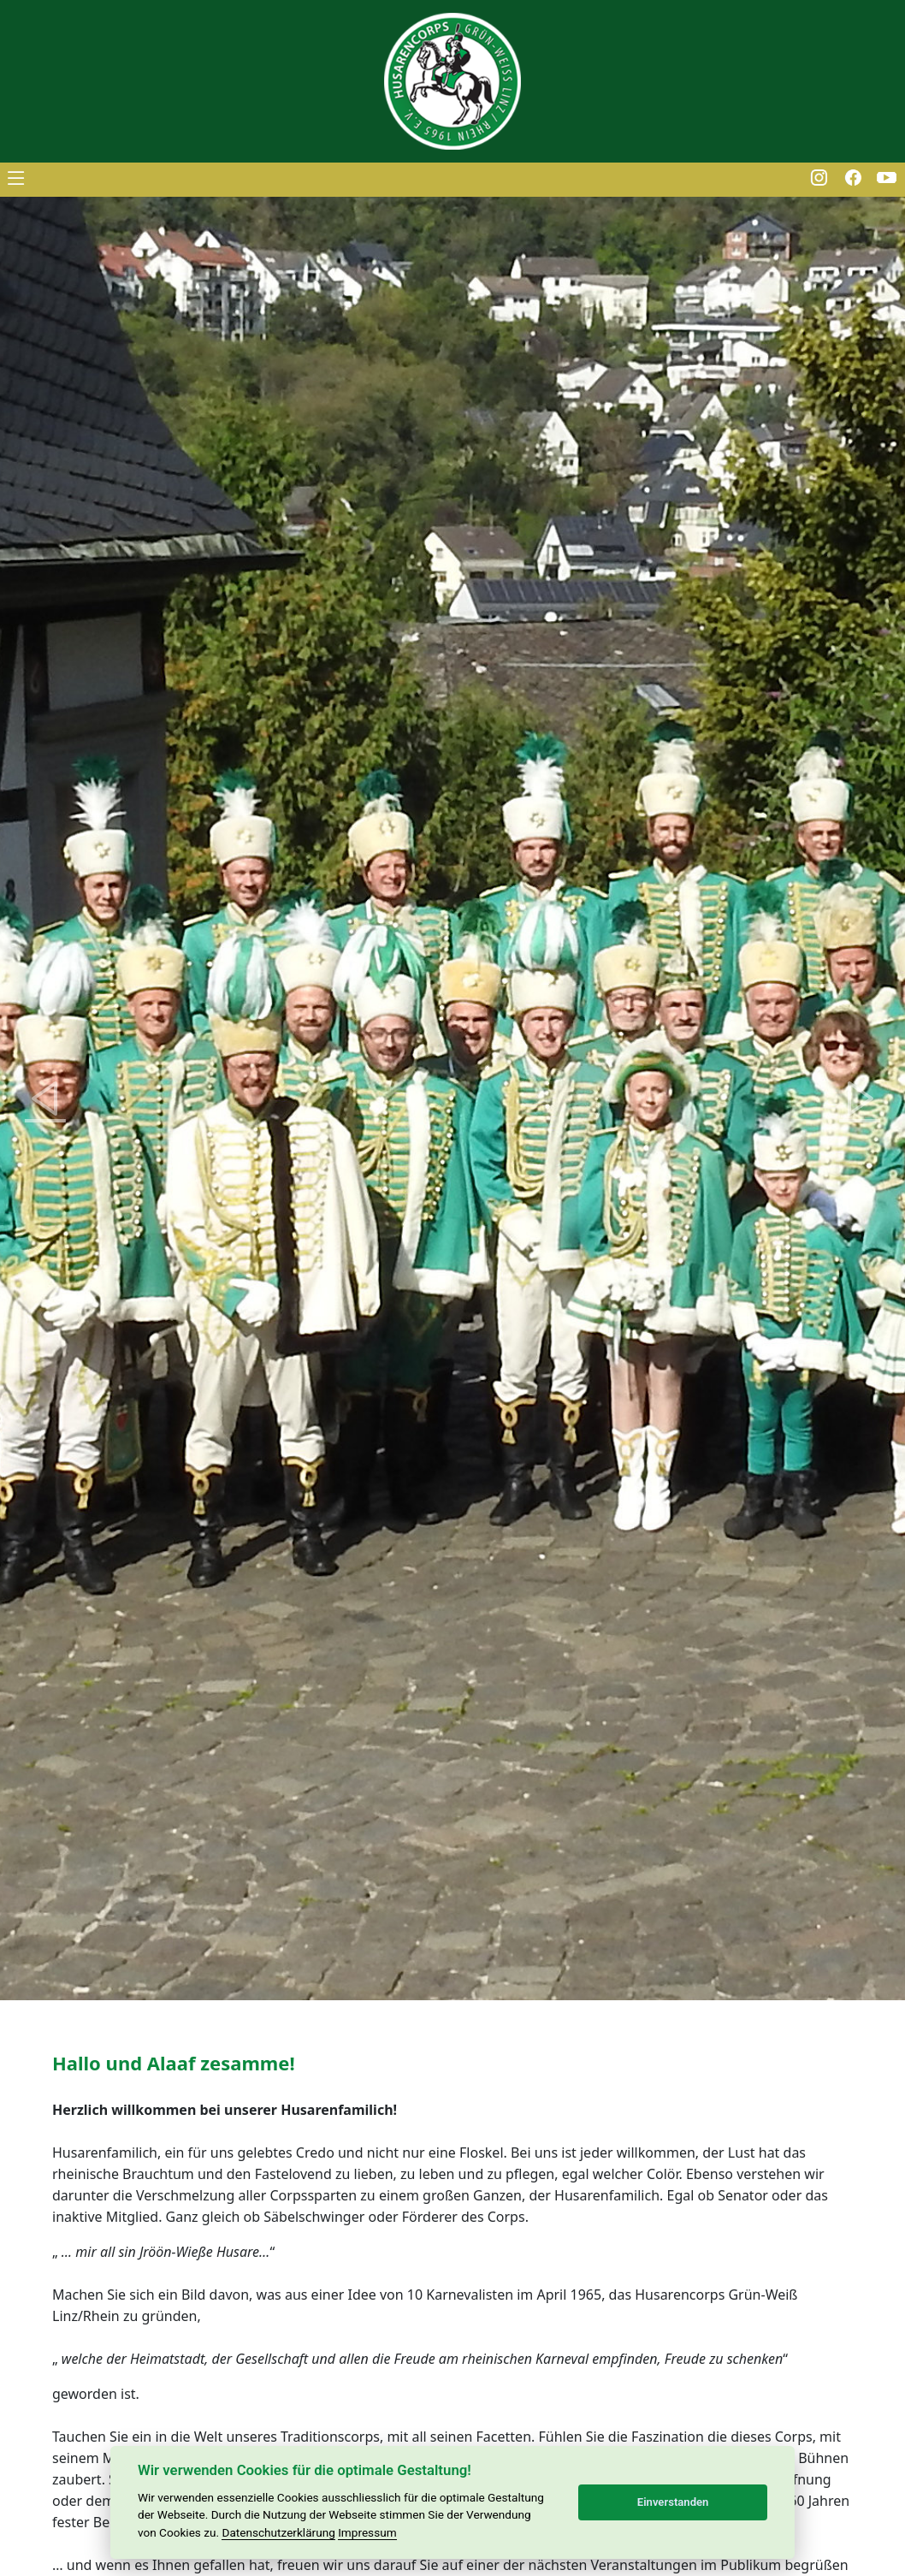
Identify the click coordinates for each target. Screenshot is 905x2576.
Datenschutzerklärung (278, 2532)
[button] (45, 1098)
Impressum (367, 2532)
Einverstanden (673, 2502)
